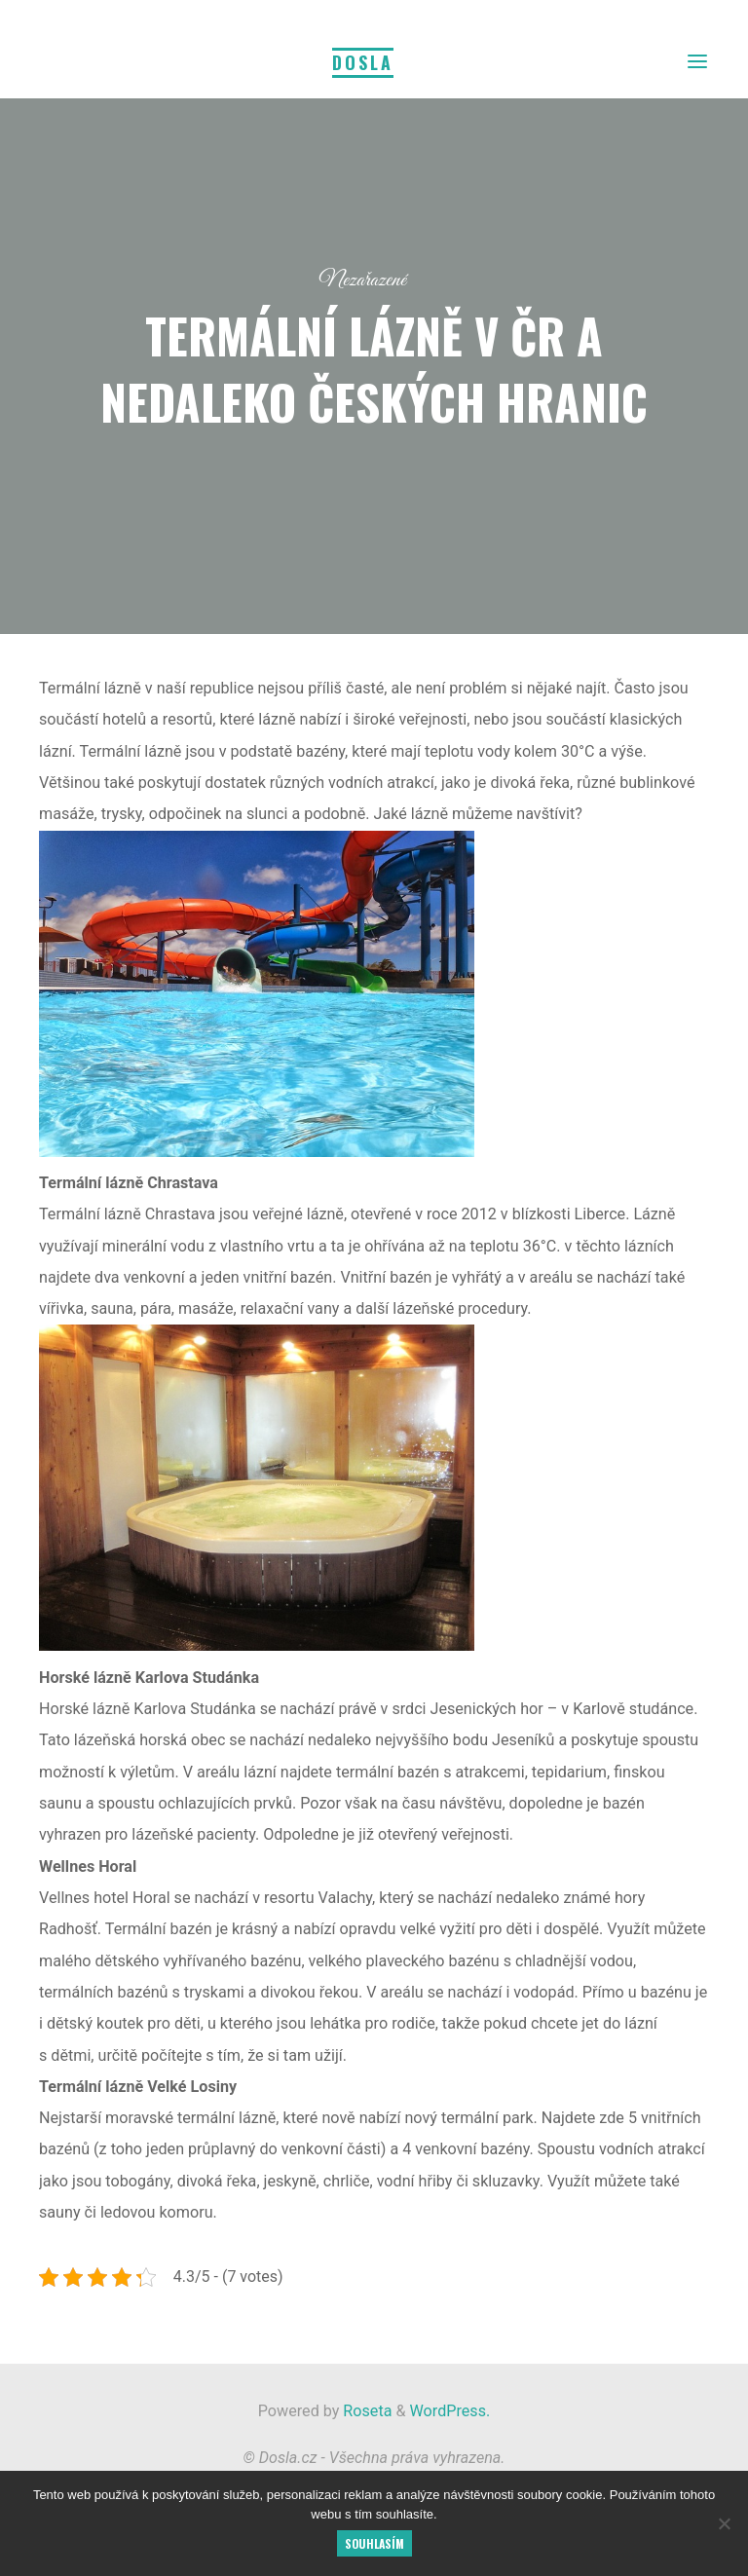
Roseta (365, 2411)
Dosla (362, 62)
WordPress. (450, 2411)
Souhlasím (374, 2543)
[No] (723, 2523)
